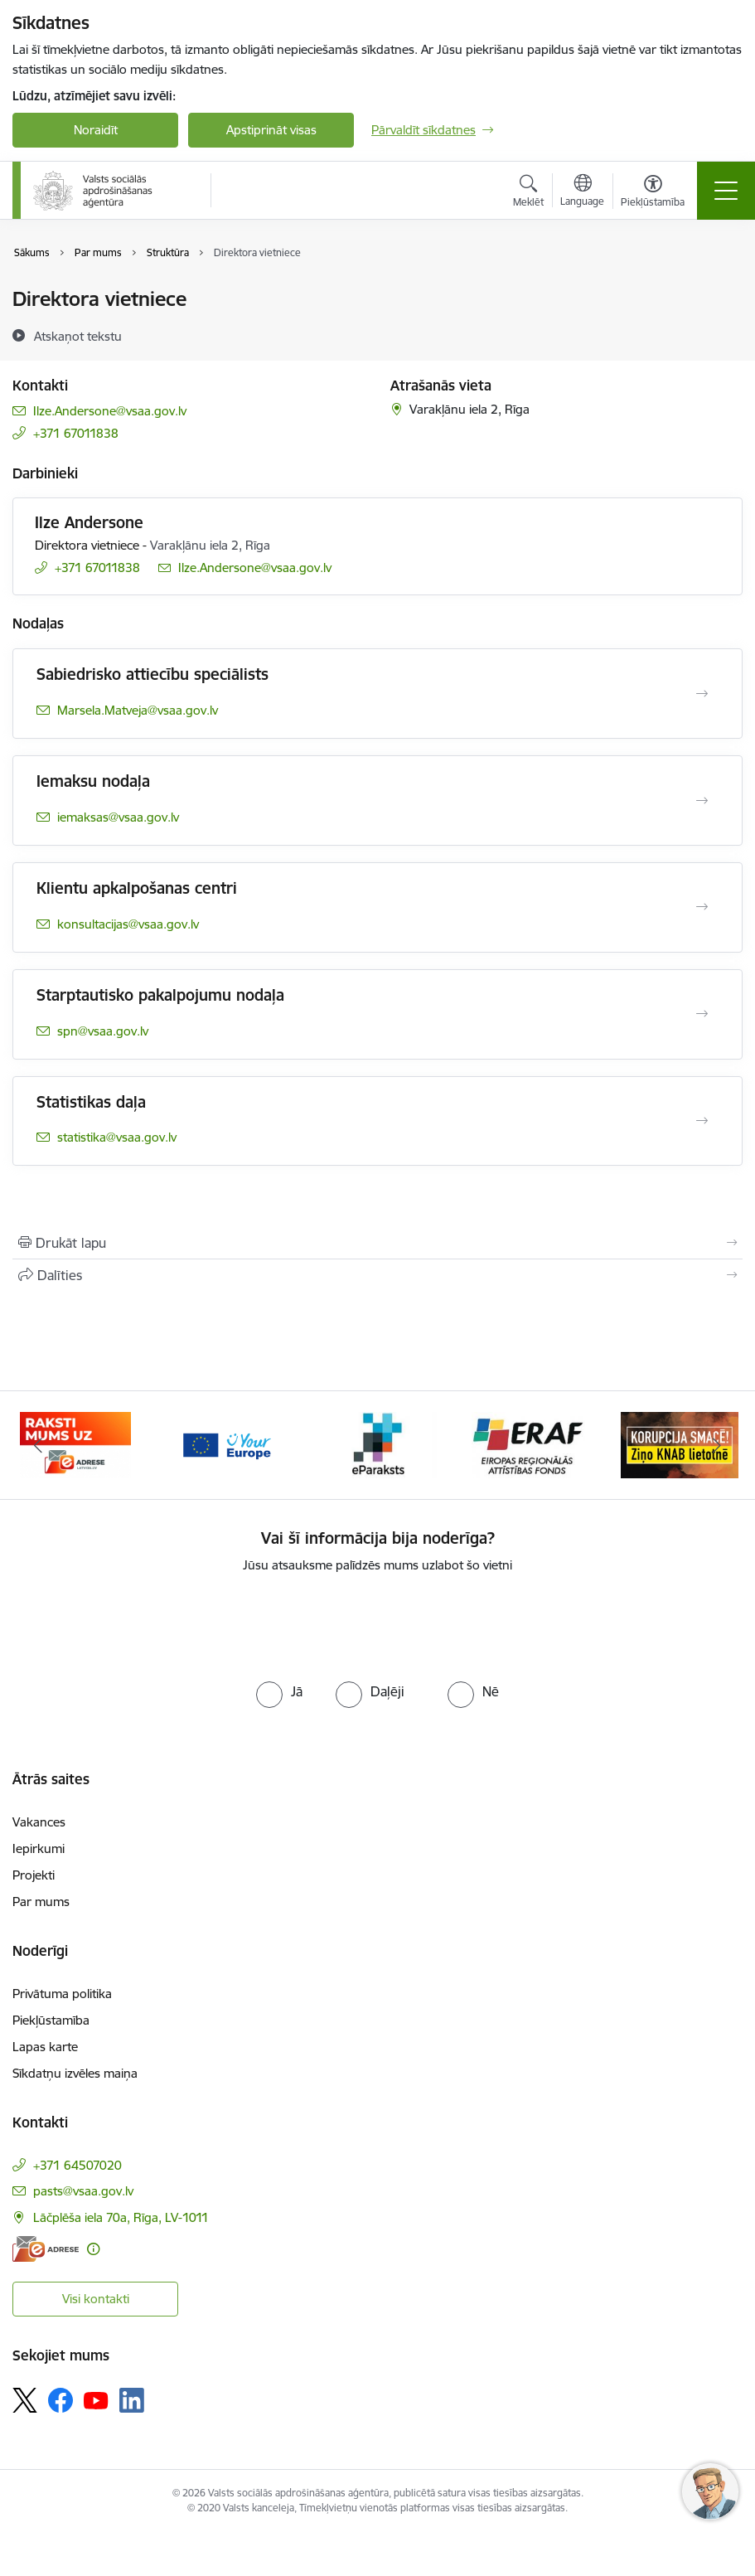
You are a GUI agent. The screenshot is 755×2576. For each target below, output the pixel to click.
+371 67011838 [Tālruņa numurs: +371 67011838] (76, 433)
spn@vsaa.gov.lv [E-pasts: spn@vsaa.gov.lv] (102, 1031)
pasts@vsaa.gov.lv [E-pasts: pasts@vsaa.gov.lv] (83, 2191)
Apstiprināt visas (271, 130)
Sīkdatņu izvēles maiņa (75, 2073)
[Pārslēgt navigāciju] (726, 191)
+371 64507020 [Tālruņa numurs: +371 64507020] (77, 2165)
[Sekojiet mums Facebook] (60, 2400)
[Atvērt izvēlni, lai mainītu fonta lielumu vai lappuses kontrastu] (652, 193)
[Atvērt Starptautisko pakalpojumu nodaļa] (702, 1014)
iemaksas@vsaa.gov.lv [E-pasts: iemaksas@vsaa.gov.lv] (118, 817)
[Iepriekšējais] (37, 1445)
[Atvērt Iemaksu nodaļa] (702, 801)
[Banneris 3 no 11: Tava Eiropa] (226, 1444)
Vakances (38, 1822)
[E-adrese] (45, 2249)
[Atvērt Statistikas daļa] (702, 1121)
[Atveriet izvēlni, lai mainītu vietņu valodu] (582, 192)
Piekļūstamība (51, 2020)
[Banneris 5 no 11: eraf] (528, 1444)
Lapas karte (45, 2046)
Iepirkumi (38, 1848)
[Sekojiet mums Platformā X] (24, 2400)
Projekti (33, 1875)
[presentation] (378, 1624)
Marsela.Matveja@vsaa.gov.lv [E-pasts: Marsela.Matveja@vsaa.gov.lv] (137, 710)
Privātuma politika (62, 1993)
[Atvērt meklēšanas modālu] (528, 193)
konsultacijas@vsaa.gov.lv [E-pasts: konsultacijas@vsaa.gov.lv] (128, 924)
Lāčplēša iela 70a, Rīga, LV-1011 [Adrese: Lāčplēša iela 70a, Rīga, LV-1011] (121, 2217)
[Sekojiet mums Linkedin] (131, 2400)
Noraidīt (96, 130)
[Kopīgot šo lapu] (377, 1275)
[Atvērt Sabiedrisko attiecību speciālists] (702, 694)
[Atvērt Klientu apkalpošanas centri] (702, 907)
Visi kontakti (95, 2299)
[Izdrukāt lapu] (377, 1243)
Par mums (41, 1901)
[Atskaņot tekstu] (78, 336)
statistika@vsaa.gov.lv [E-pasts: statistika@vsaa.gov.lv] (117, 1137)
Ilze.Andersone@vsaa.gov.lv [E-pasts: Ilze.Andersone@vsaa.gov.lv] (109, 411)
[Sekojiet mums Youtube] (96, 2399)
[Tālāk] (717, 1445)
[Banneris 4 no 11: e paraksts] (377, 1444)
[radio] (279, 1691)
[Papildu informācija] (93, 2249)
